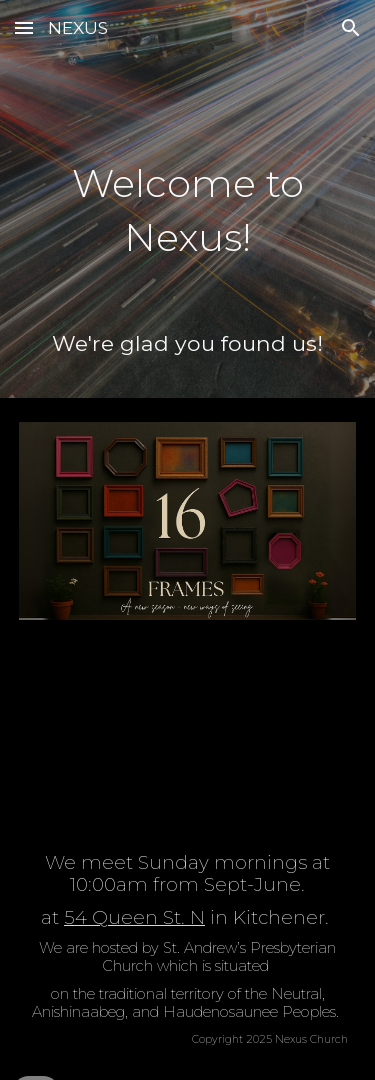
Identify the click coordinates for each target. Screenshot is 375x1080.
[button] (24, 27)
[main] (188, 197)
